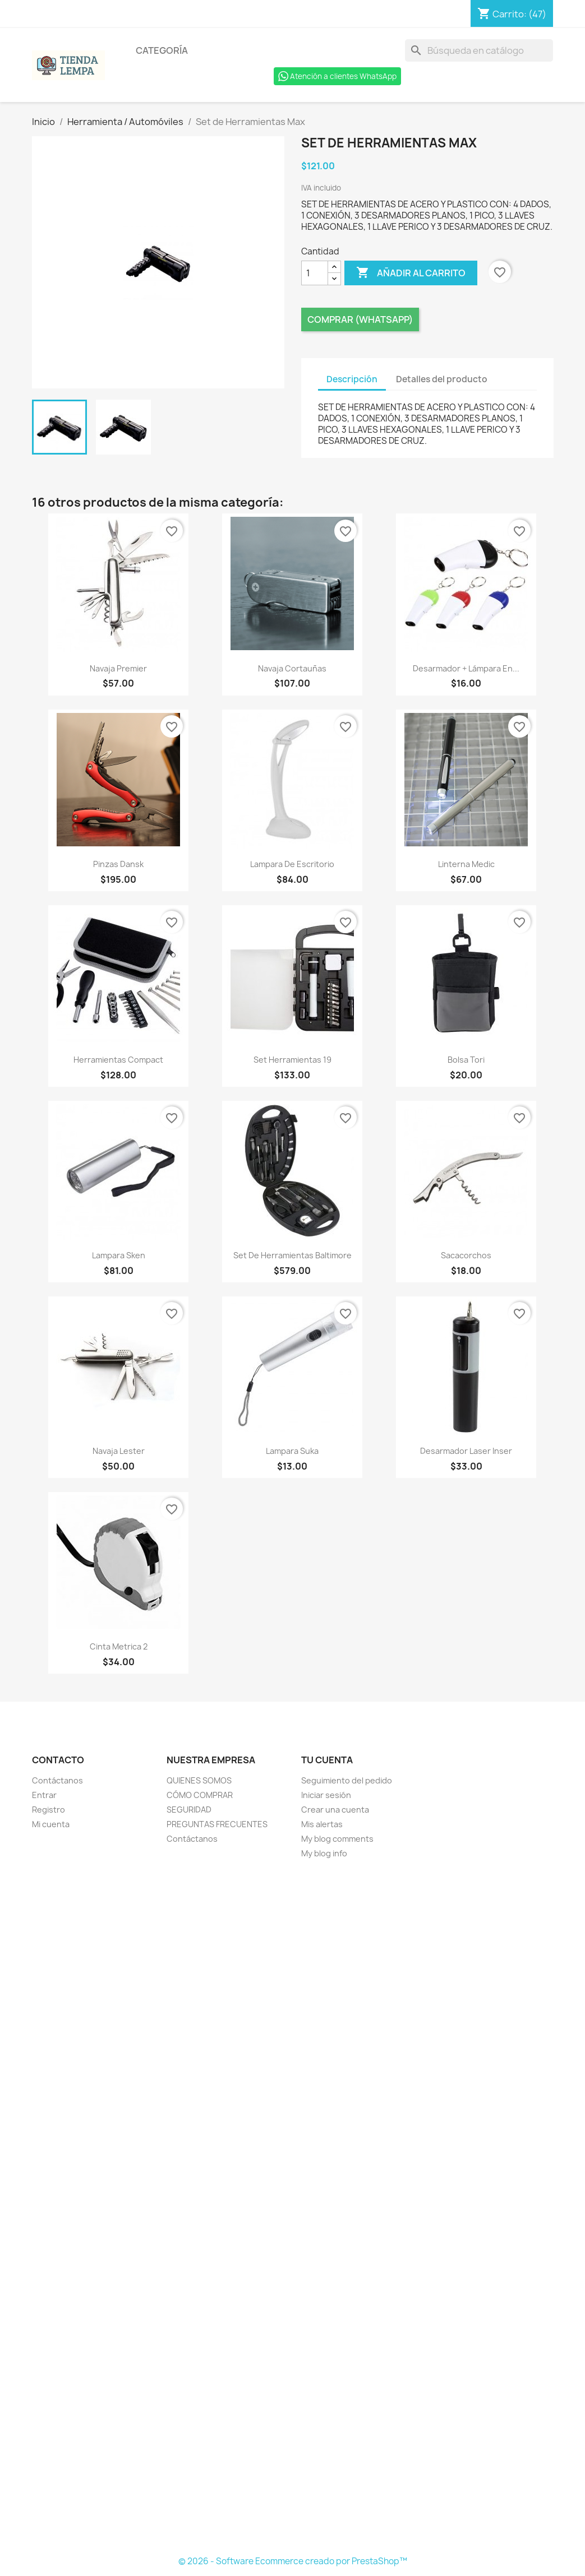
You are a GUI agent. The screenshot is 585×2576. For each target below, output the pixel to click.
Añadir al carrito (411, 273)
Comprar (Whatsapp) (360, 319)
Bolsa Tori (466, 1059)
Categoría (162, 50)
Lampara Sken (118, 1255)
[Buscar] (479, 50)
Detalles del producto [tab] (441, 379)
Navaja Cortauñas (292, 668)
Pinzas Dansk (118, 864)
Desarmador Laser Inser (466, 1450)
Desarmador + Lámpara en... (466, 668)
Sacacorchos (466, 1255)
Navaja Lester (119, 1450)
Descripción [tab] (351, 379)
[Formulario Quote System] (292, 2208)
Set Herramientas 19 (292, 1059)
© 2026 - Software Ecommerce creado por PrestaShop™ (292, 2561)
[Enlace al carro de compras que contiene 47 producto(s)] (511, 14)
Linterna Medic (466, 864)
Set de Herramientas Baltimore (292, 1255)
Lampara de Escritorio (292, 864)
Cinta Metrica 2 (119, 1646)
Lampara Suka (292, 1450)
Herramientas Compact (118, 1059)
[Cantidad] (314, 273)
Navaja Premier (118, 668)
